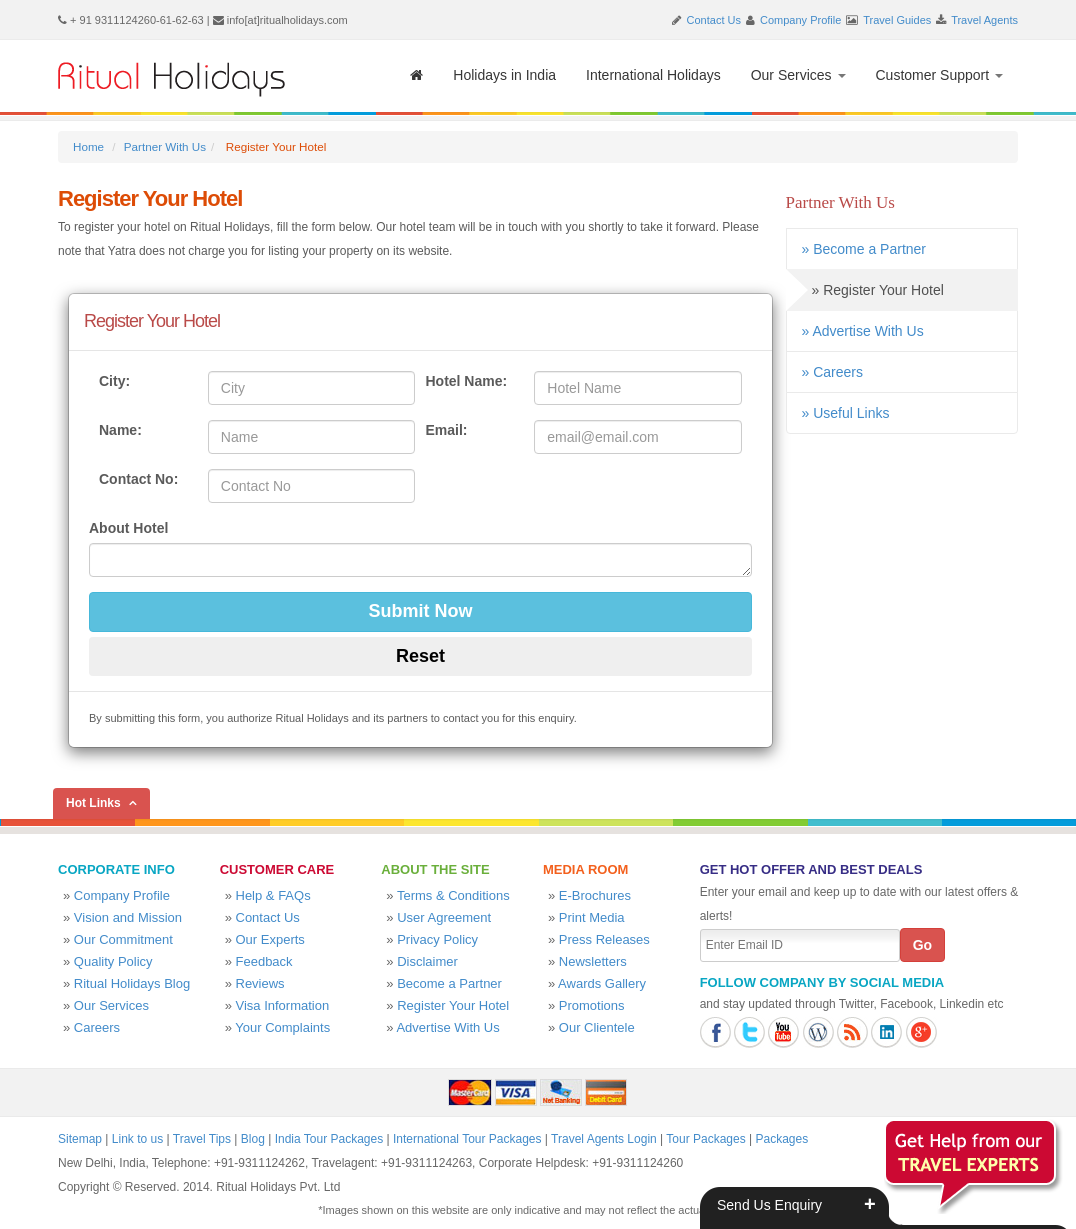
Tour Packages (705, 1139)
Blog (253, 1139)
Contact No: (138, 479)
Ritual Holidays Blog (132, 983)
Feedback (264, 961)
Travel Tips (202, 1139)
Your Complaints (282, 1027)
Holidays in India (504, 75)
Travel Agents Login (604, 1139)
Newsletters (593, 961)
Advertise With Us (447, 1027)
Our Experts (270, 939)
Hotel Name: (466, 381)
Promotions (592, 1005)
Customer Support (940, 75)
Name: (120, 430)
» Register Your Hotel (865, 290)
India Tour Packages (329, 1139)
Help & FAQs (273, 895)
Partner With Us (165, 146)
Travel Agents (984, 20)
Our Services (798, 75)
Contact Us (714, 20)
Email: (446, 430)
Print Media (592, 917)
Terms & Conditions (453, 895)
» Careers (832, 372)
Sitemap (80, 1139)
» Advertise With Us (863, 331)
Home (88, 146)
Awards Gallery (602, 983)
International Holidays (653, 75)
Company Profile (800, 20)
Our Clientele (597, 1027)
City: (114, 381)
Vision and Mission (128, 917)
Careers (97, 1027)
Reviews (260, 983)
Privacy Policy (437, 939)
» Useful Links (846, 413)
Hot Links (93, 803)
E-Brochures (595, 895)
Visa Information (283, 1005)
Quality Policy (113, 961)
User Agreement (444, 917)
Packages (781, 1139)
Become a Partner (449, 983)
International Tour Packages (467, 1139)
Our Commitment (123, 939)
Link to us (137, 1139)
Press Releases (604, 939)
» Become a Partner (864, 249)
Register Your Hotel (453, 1005)
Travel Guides (897, 20)
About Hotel (128, 528)
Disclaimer (427, 961)
